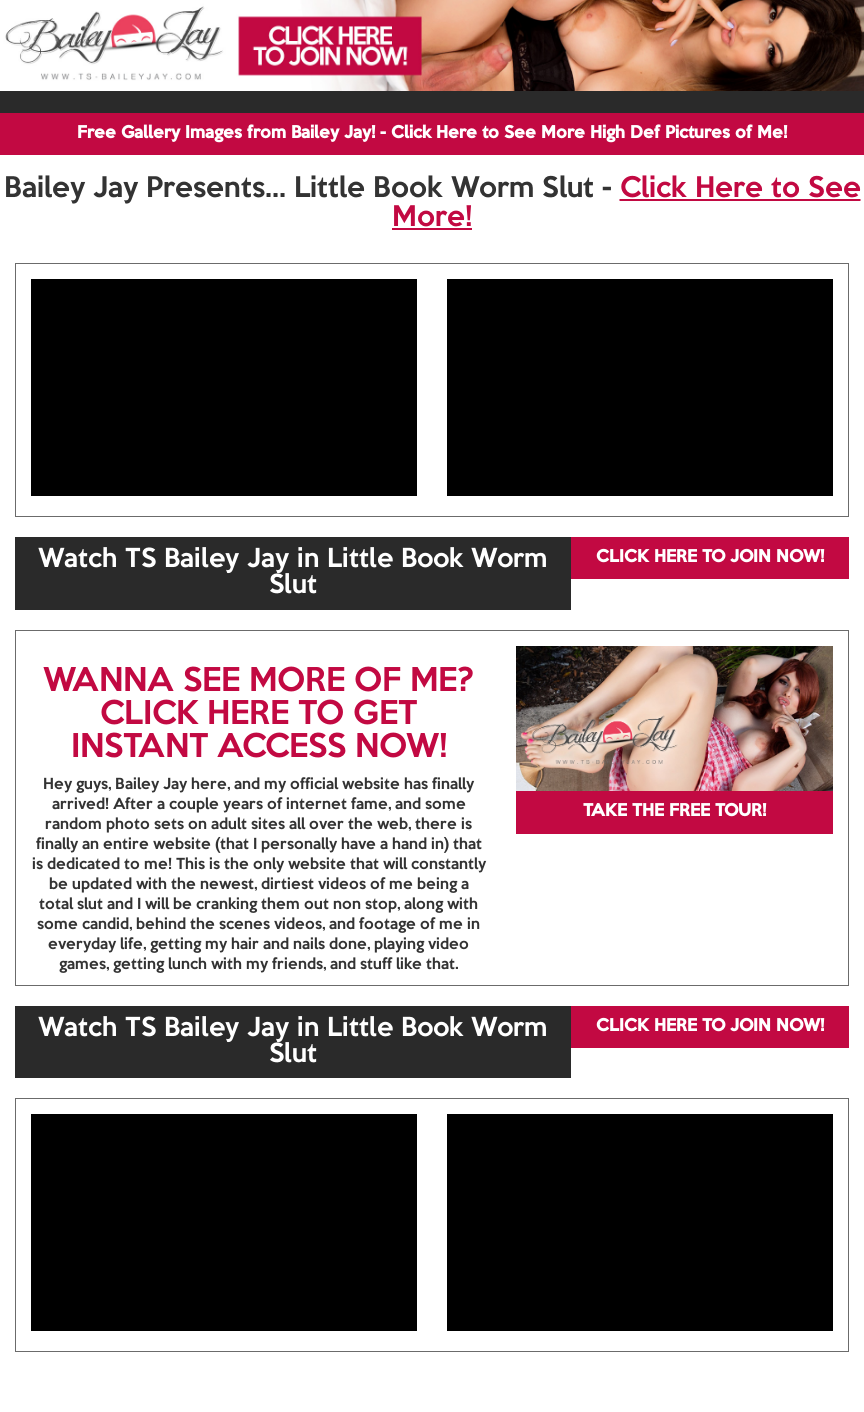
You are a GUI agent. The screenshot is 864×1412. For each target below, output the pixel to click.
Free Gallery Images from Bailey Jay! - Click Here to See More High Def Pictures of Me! (432, 133)
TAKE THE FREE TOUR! (674, 811)
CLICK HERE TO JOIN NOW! (710, 557)
